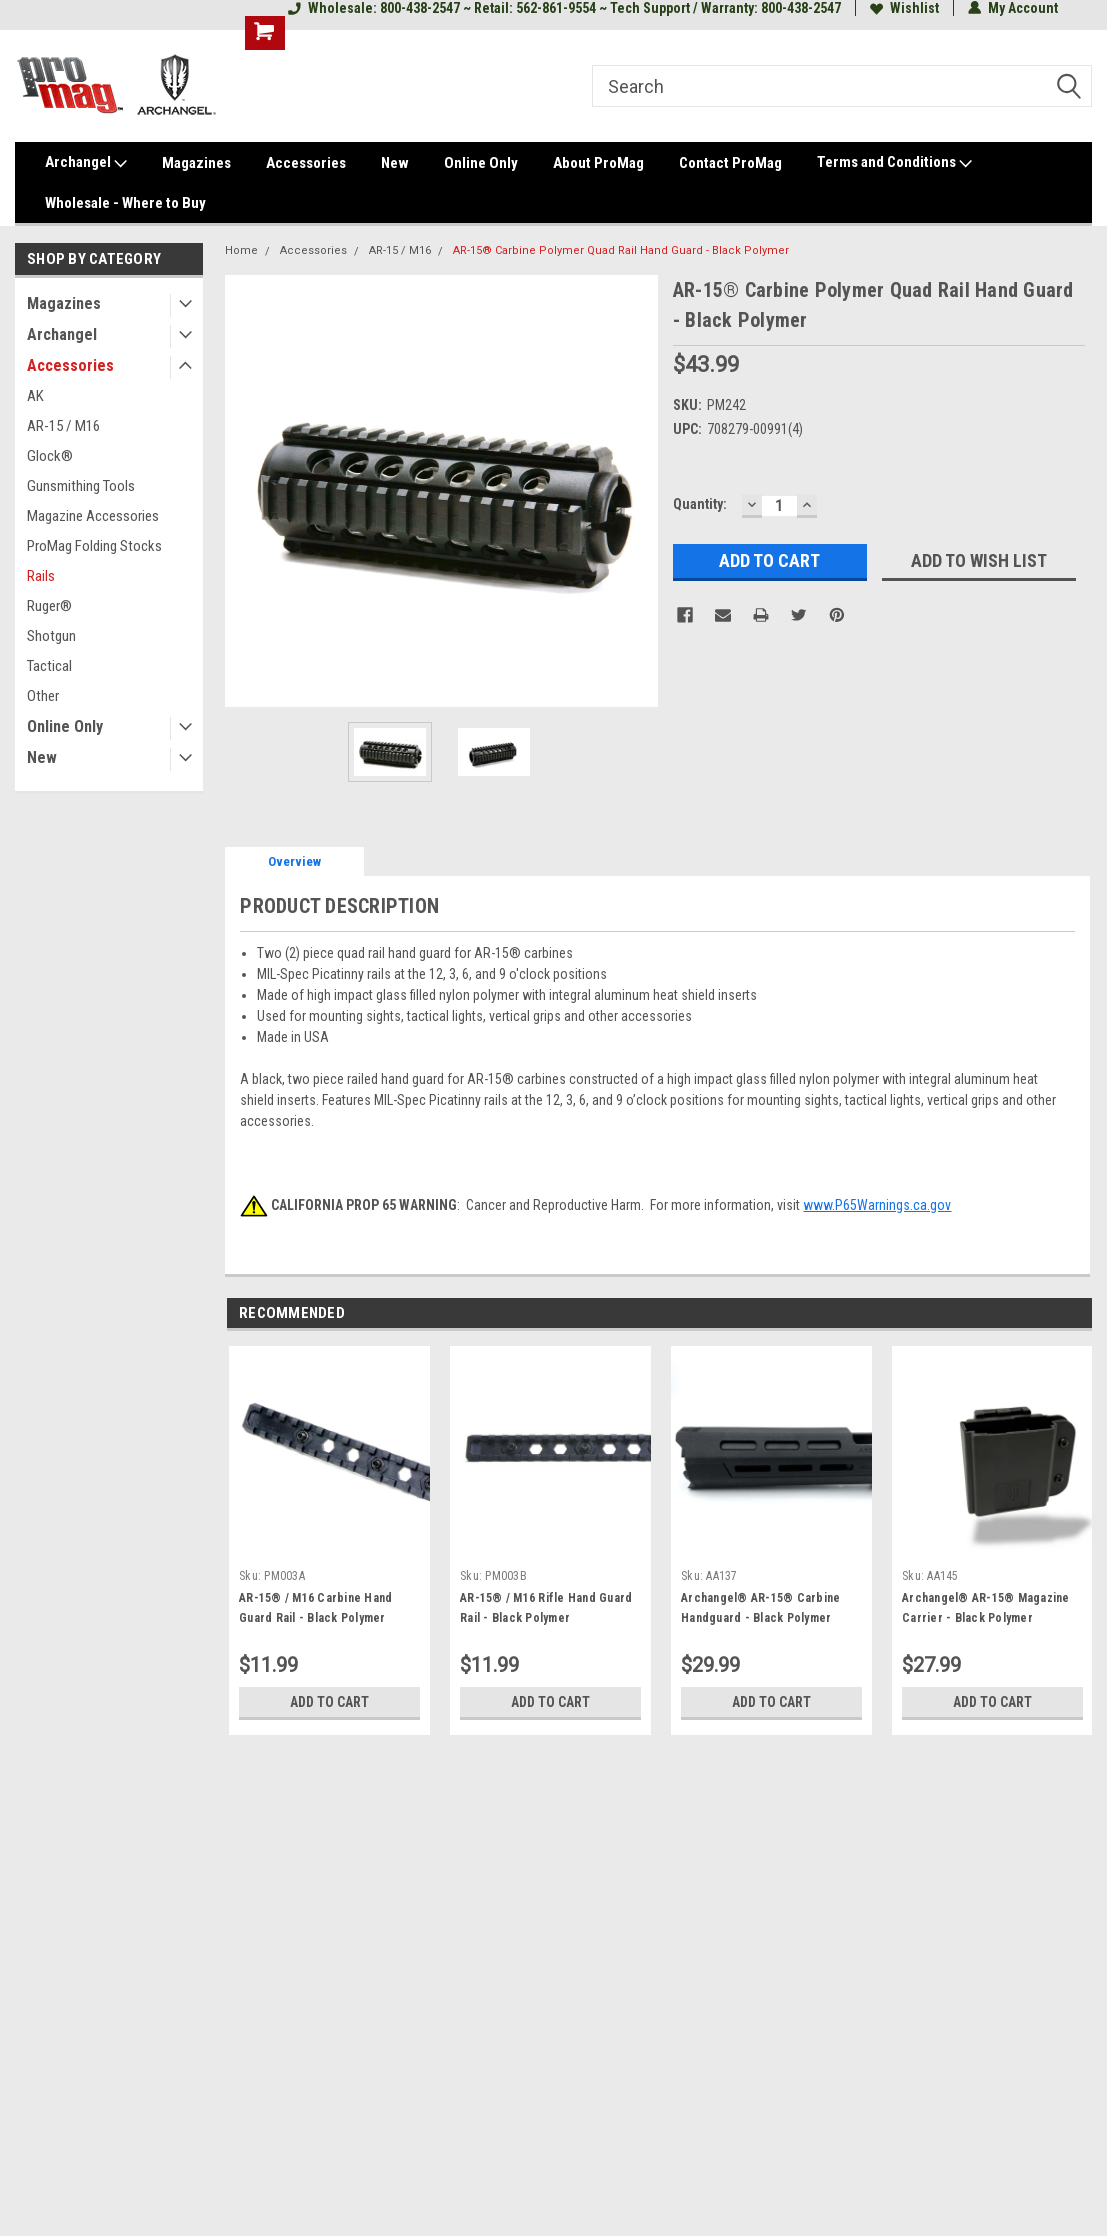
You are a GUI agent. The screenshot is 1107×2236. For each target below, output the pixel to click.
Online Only (481, 163)
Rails (41, 576)
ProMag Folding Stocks (94, 546)
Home (241, 250)
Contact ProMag (730, 163)
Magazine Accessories (93, 516)
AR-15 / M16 (63, 426)
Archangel (86, 163)
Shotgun (51, 636)
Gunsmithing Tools (81, 486)
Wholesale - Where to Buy (125, 203)
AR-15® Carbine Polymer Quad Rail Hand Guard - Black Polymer (621, 250)
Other (43, 696)
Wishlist (904, 8)
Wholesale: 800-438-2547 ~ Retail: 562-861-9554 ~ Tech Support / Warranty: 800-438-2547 (564, 8)
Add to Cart (329, 1702)
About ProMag (598, 163)
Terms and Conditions (894, 163)
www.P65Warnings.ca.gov (877, 1205)
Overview (294, 861)
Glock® (50, 456)
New (395, 163)
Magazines (196, 163)
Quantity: (700, 504)
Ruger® (49, 606)
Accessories (306, 163)
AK (35, 396)
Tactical (49, 666)
